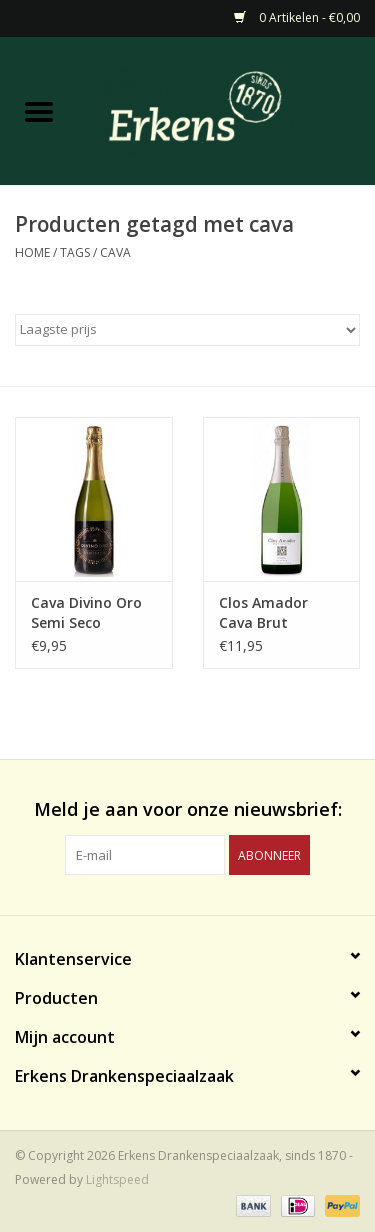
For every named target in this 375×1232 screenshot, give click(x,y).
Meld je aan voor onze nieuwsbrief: (188, 809)
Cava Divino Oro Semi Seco (86, 612)
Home (32, 252)
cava (115, 252)
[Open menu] (39, 111)
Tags (75, 252)
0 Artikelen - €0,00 (297, 17)
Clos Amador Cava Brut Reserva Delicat (272, 613)
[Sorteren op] (187, 330)
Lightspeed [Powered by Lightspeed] (117, 1179)
